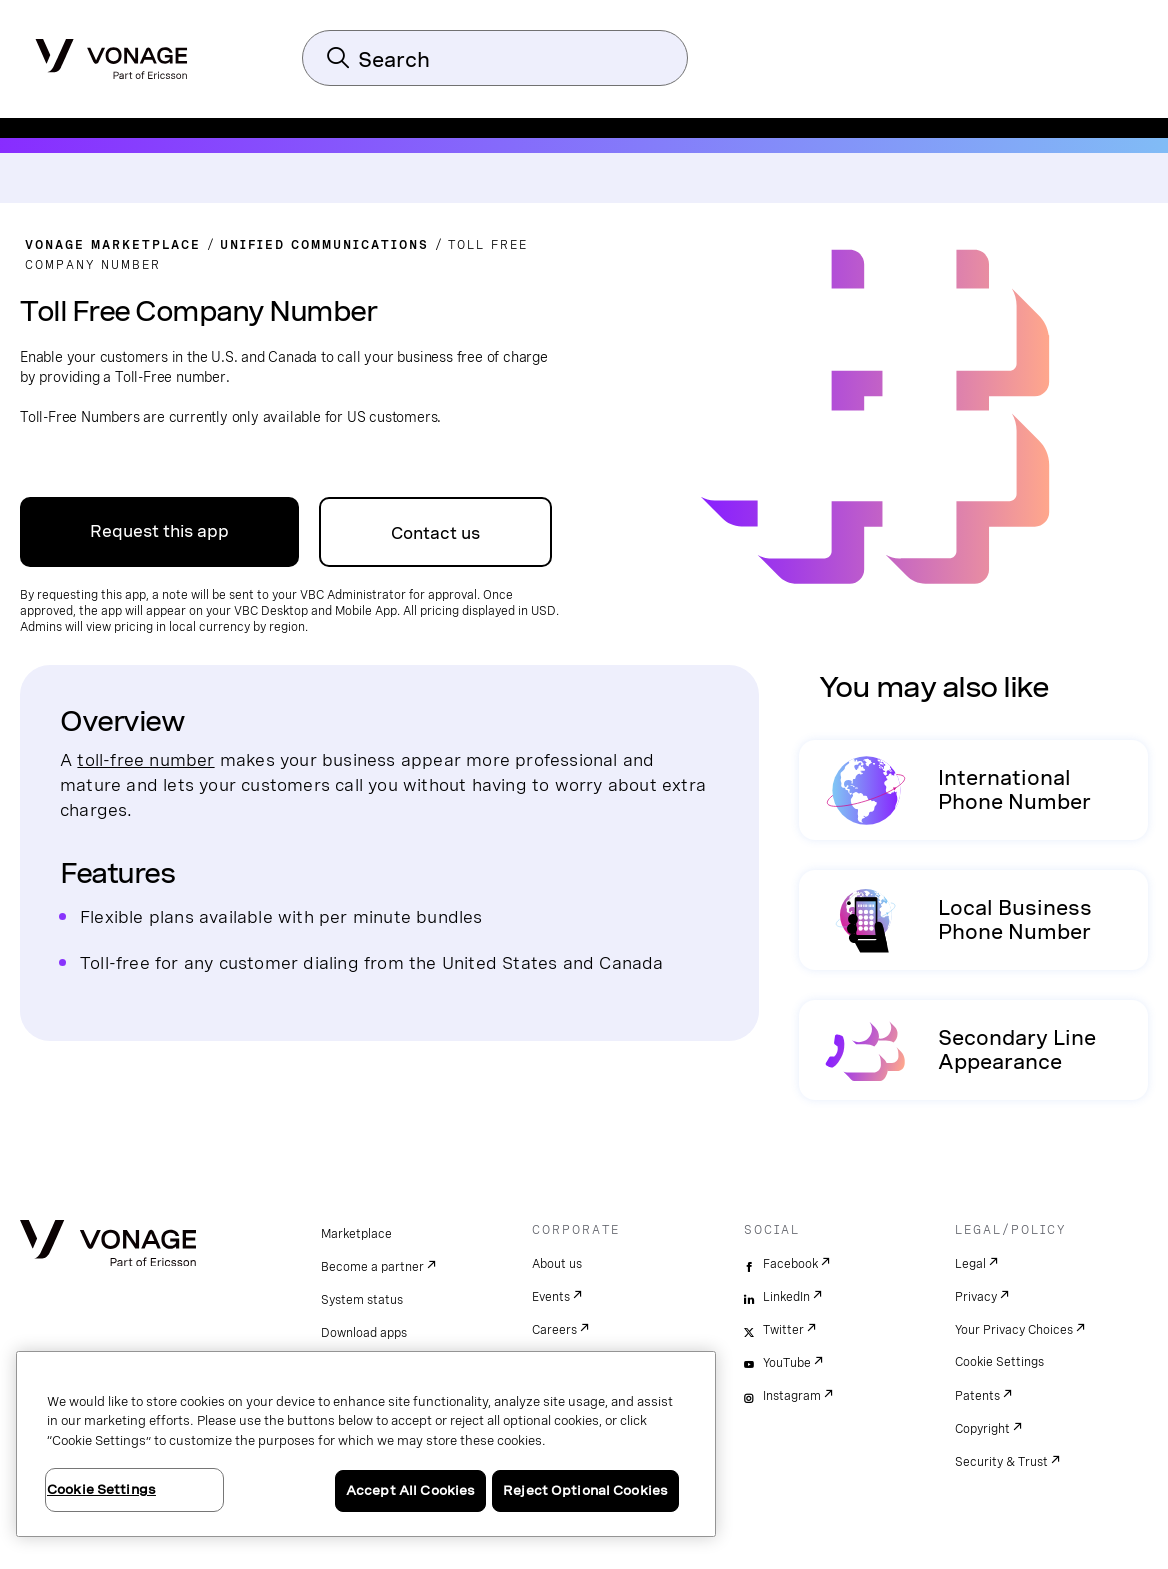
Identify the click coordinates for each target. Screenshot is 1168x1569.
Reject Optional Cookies (585, 1490)
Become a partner (372, 1267)
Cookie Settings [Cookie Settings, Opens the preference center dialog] (101, 1489)
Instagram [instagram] (792, 1396)
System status (362, 1300)
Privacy (976, 1297)
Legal (970, 1264)
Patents (977, 1396)
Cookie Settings (999, 1362)
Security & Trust (1001, 1462)
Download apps (364, 1333)
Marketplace (356, 1234)
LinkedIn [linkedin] (786, 1297)
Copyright (982, 1429)
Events (551, 1297)
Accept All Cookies (410, 1490)
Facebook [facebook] (790, 1264)
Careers (554, 1330)
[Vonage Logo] (111, 53)
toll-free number (145, 759)
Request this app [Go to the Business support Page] (159, 531)
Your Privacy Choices (1014, 1330)
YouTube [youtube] (787, 1363)
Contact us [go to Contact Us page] (435, 533)
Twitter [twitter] (783, 1330)
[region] (366, 1444)
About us (557, 1264)
